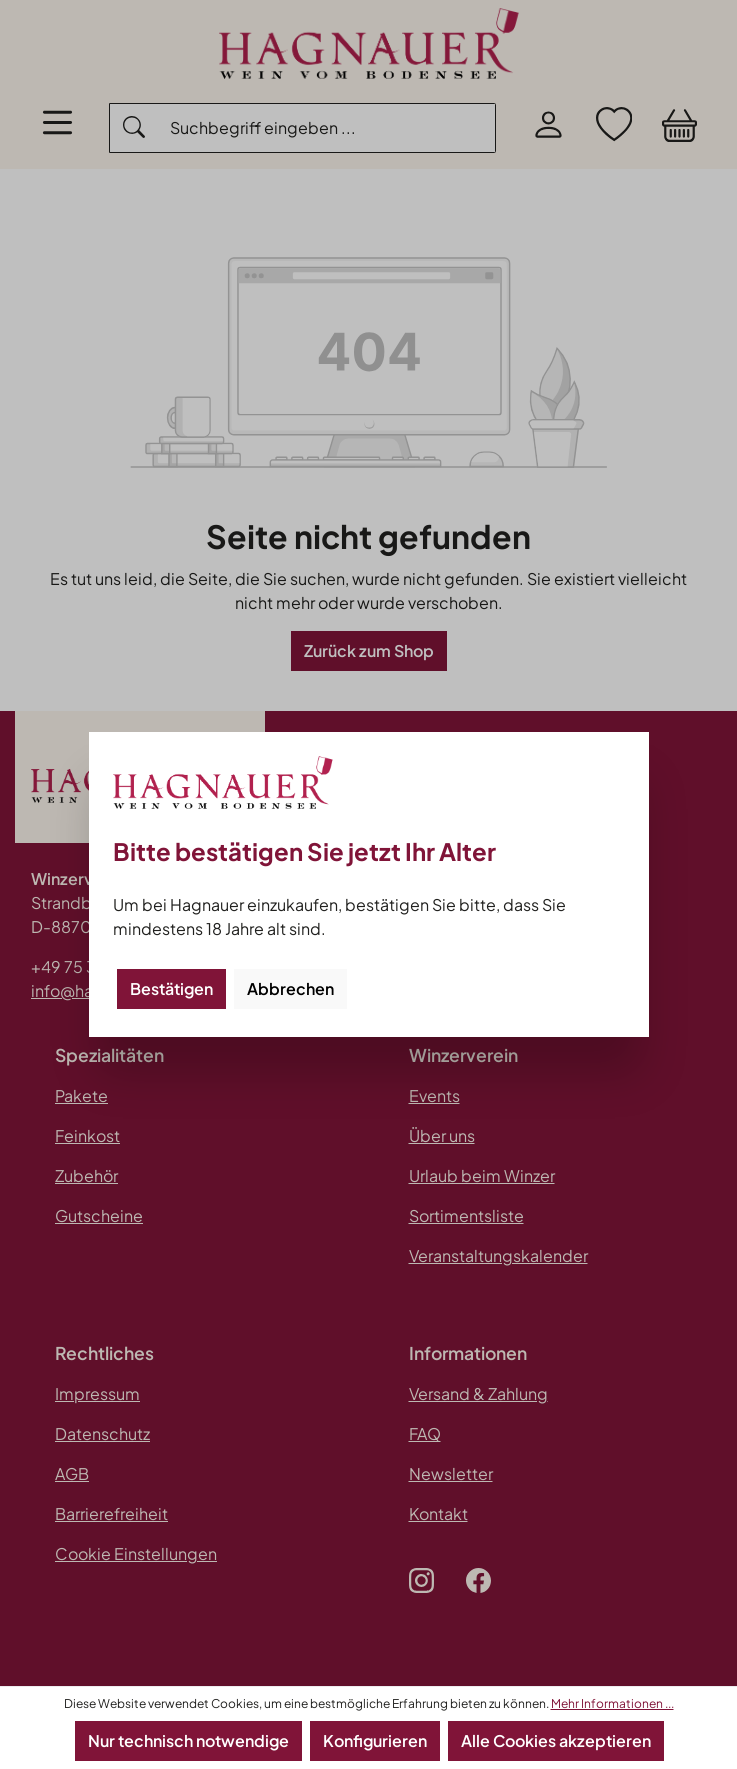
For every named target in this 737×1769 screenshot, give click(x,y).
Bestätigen (171, 988)
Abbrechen (290, 988)
